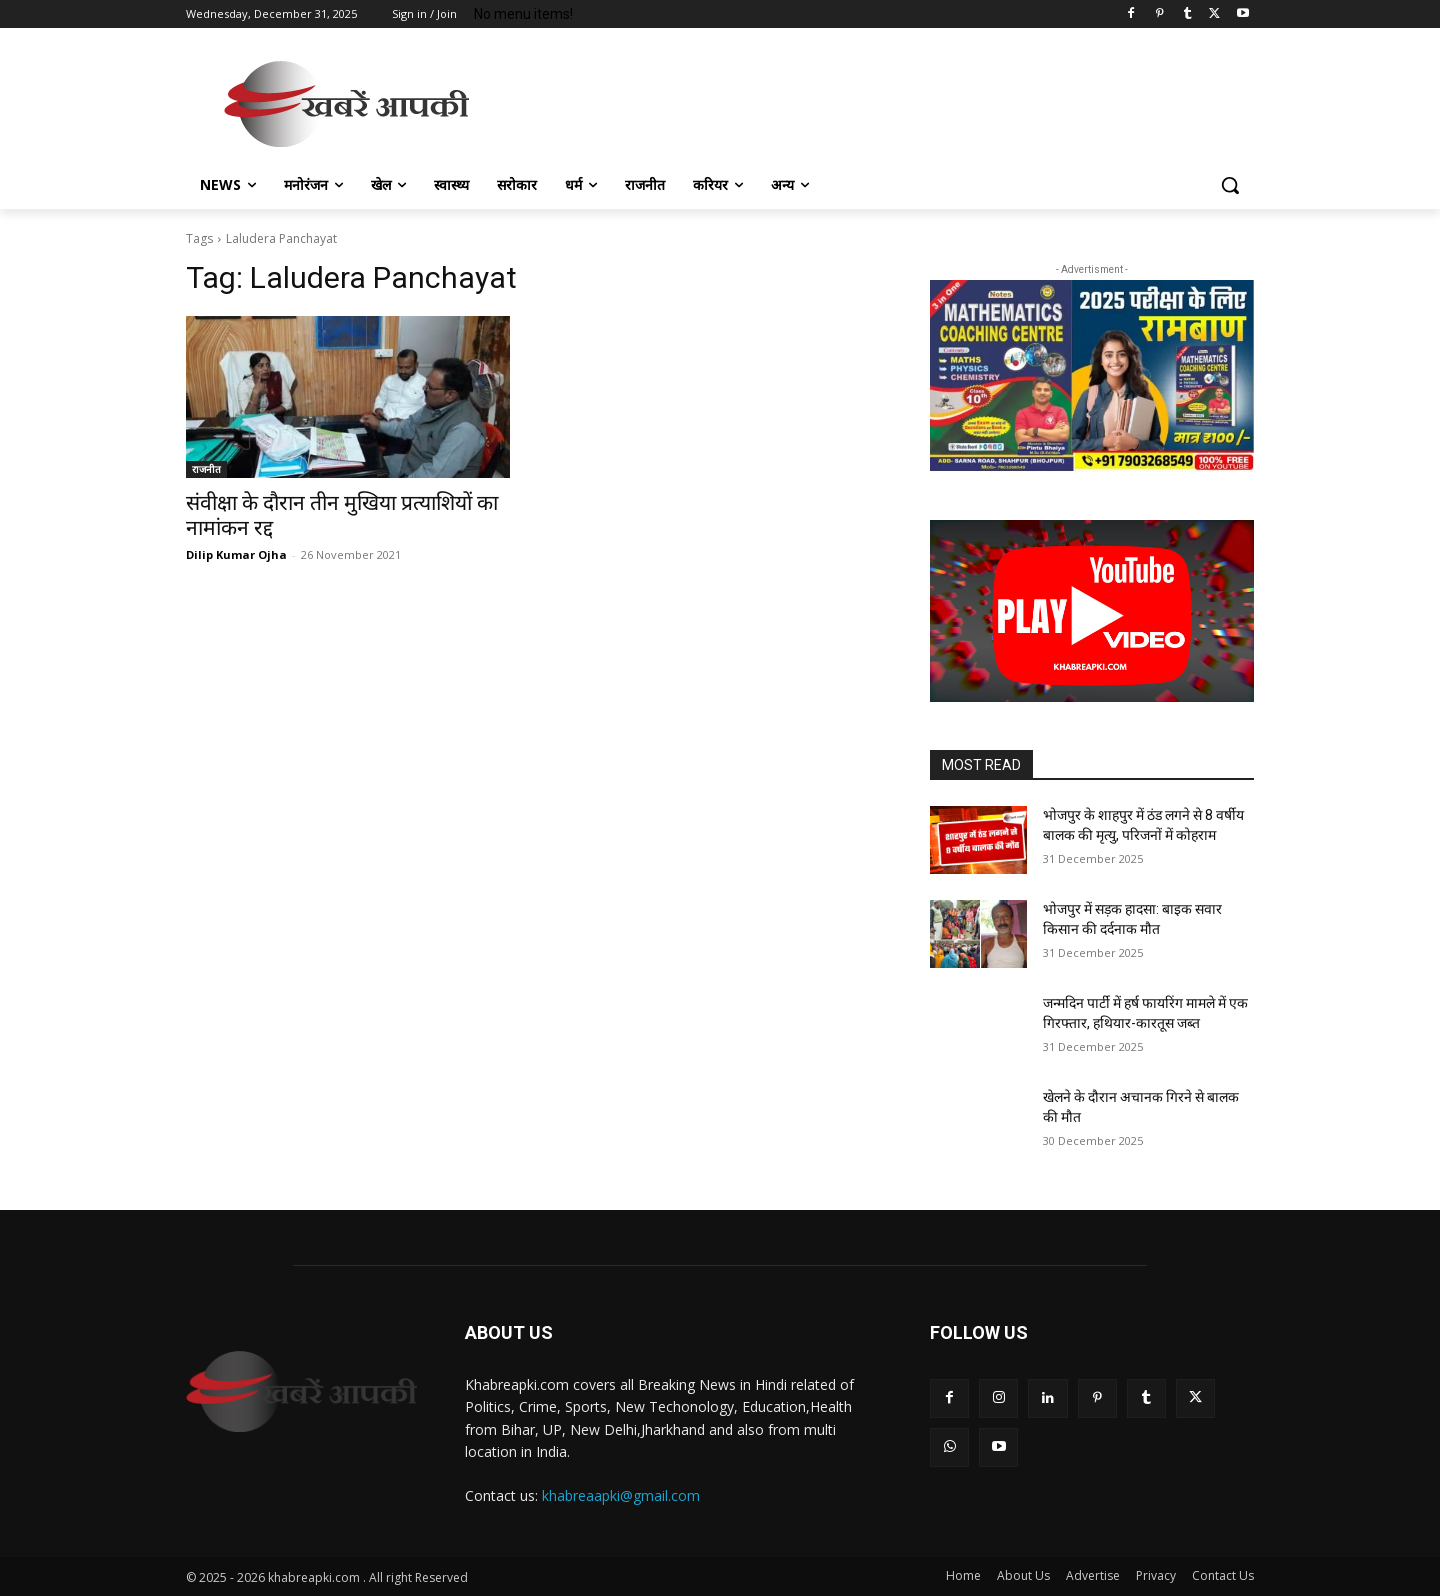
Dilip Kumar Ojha (236, 554)
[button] (1230, 185)
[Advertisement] (870, 101)
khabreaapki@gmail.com (621, 1495)
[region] (1092, 376)
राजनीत (206, 469)
